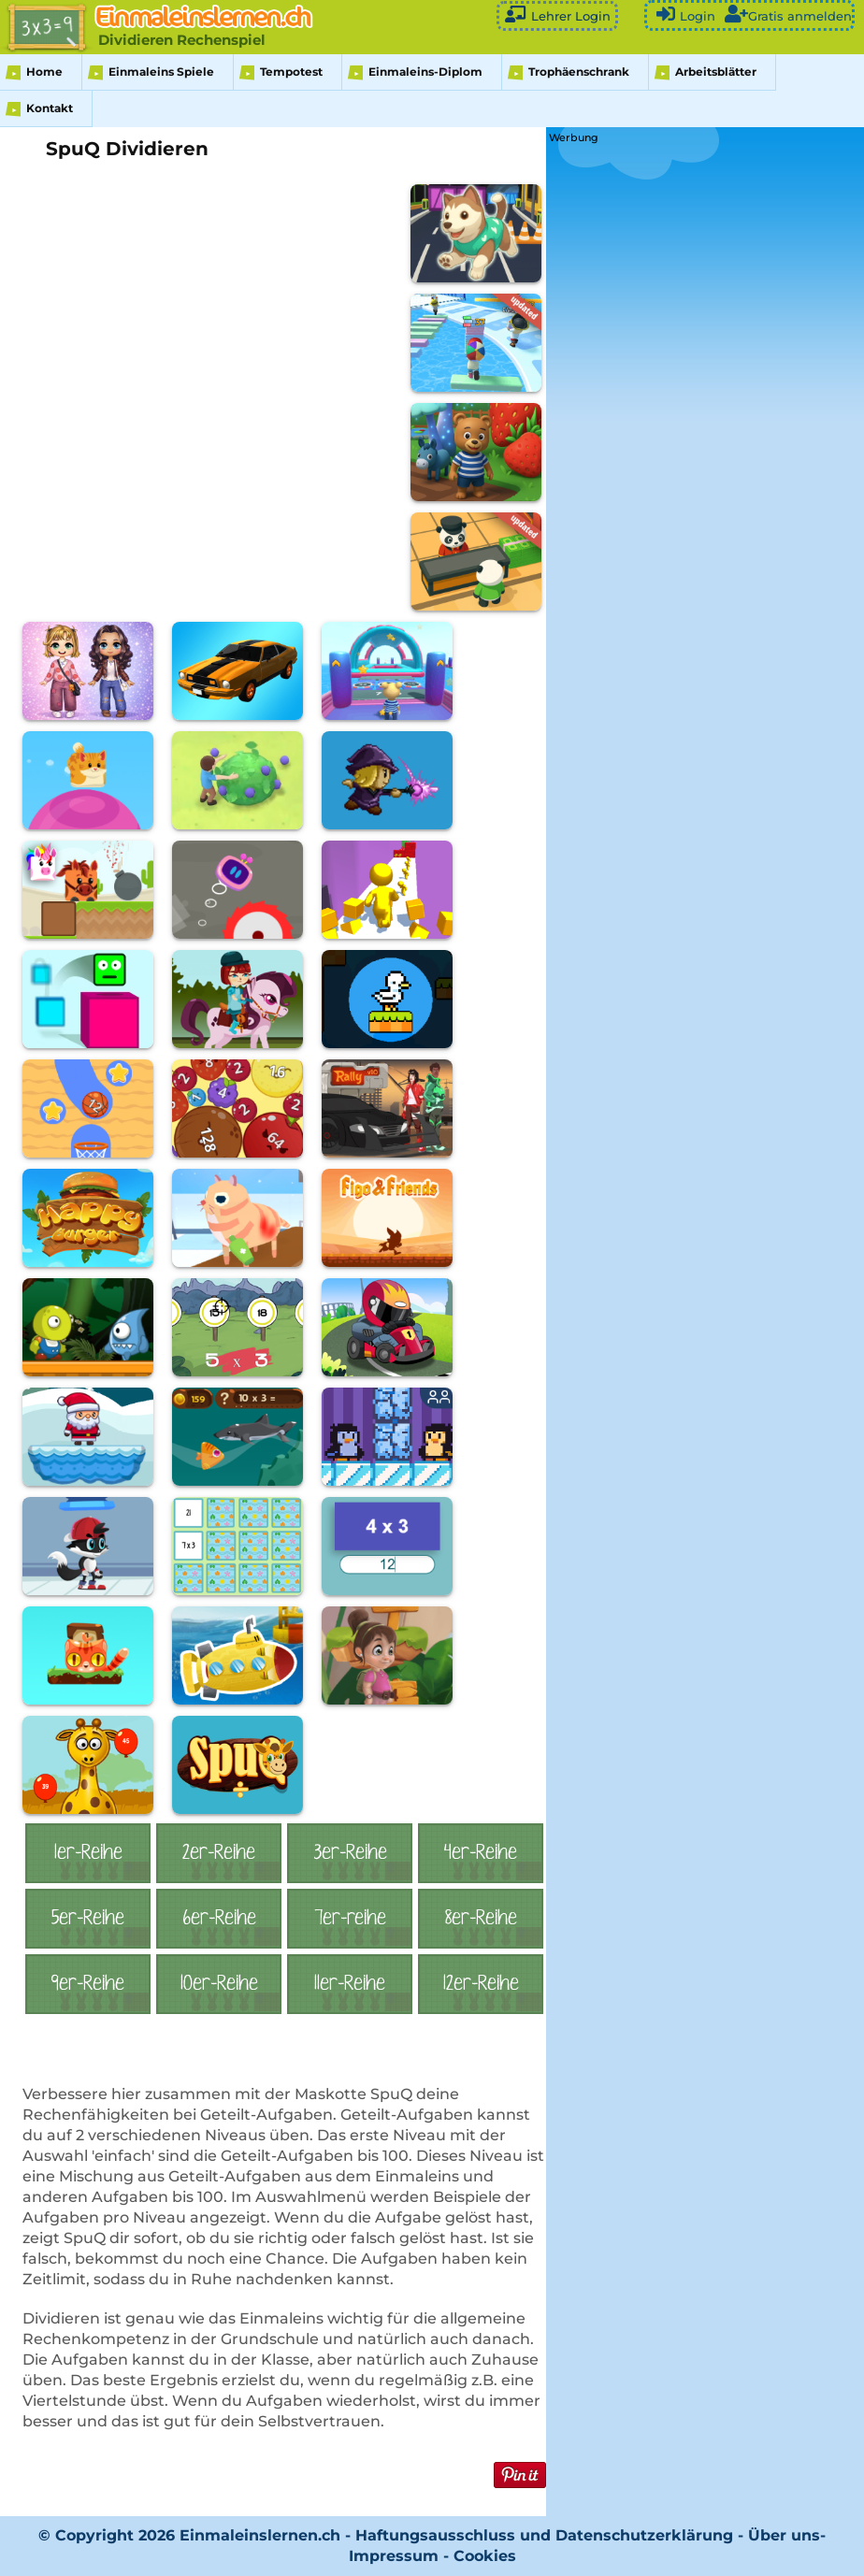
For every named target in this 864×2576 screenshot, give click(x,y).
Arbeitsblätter (715, 72)
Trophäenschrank (578, 72)
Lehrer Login (557, 14)
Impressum (394, 2556)
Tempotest (291, 72)
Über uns (784, 2535)
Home (44, 72)
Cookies (485, 2556)
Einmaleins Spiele (161, 72)
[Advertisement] (689, 264)
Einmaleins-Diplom (425, 72)
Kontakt (49, 108)
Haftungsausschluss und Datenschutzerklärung (544, 2535)
